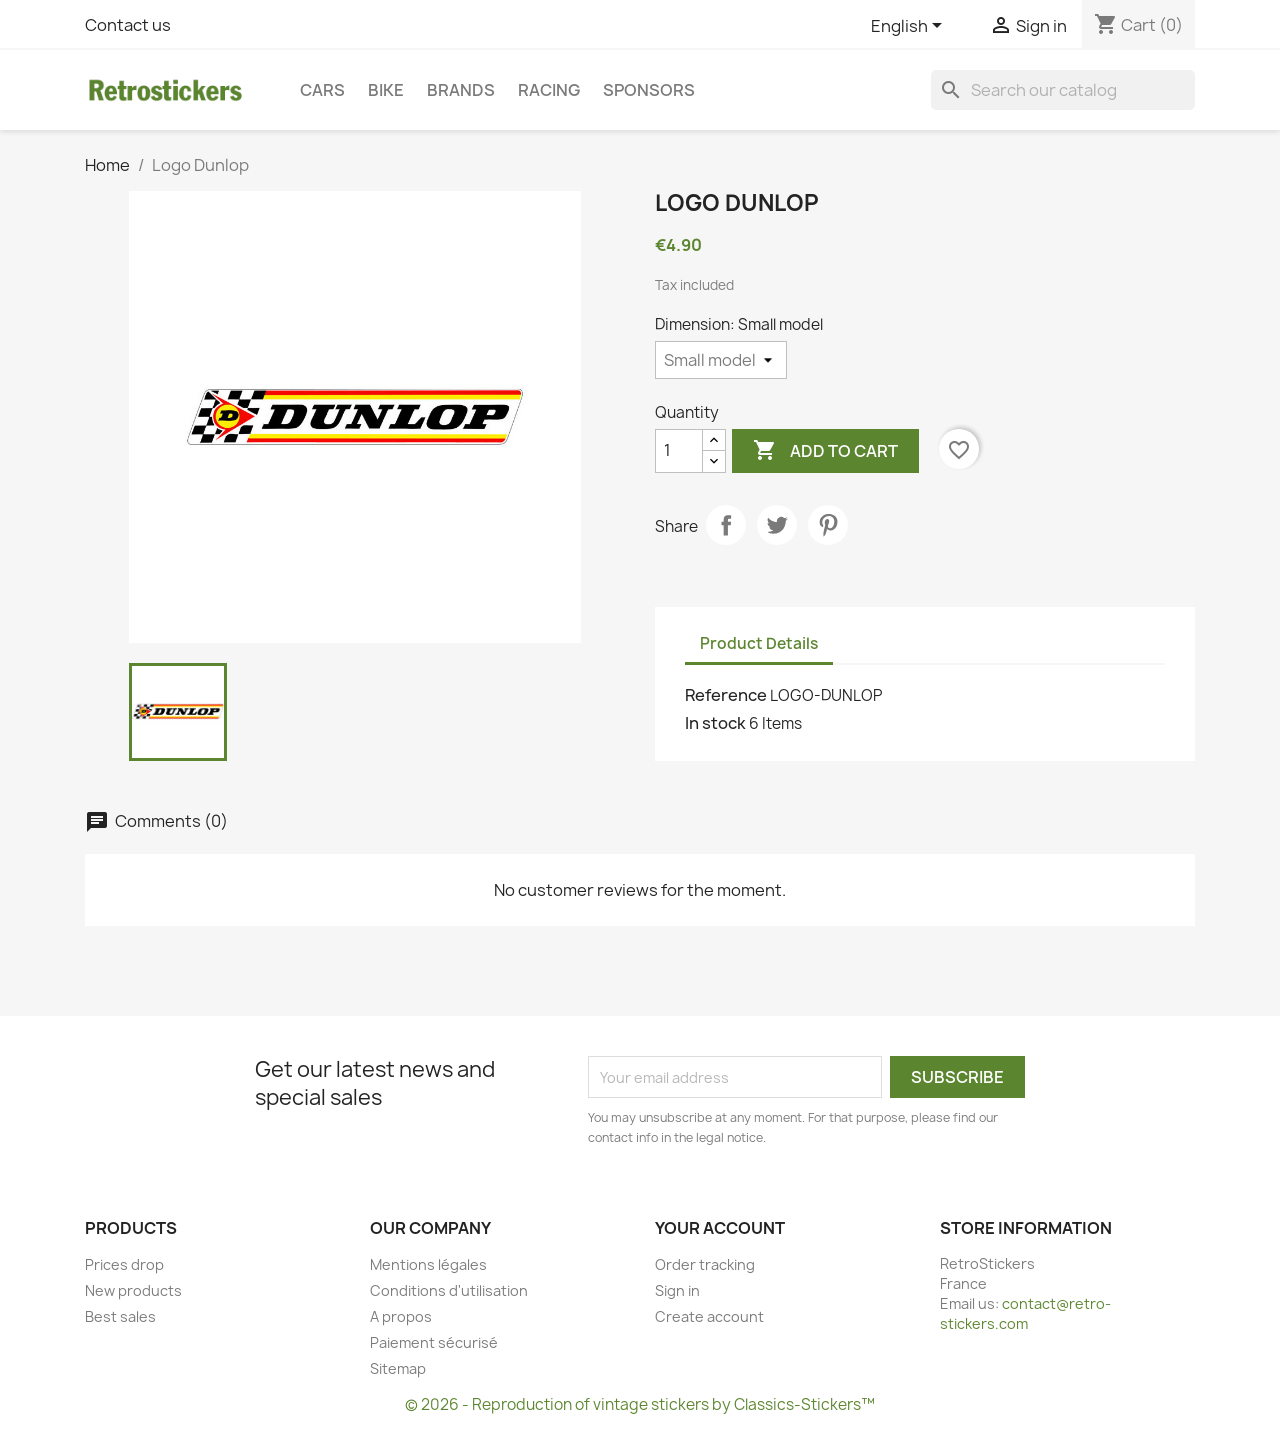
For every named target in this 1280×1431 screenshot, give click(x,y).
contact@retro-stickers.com (1025, 1313)
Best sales (120, 1316)
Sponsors (649, 90)
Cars (322, 90)
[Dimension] (721, 360)
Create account (709, 1316)
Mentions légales (428, 1264)
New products (133, 1290)
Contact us (128, 25)
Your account (720, 1228)
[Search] (1063, 90)
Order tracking (705, 1264)
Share (726, 525)
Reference (726, 695)
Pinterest (828, 525)
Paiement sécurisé (434, 1342)
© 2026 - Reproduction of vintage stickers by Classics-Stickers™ (640, 1404)
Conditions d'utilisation (449, 1290)
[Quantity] (679, 451)
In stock (715, 723)
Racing (549, 90)
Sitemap (398, 1368)
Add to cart (825, 451)
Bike (386, 90)
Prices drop (124, 1264)
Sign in (677, 1290)
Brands (461, 90)
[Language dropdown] (910, 27)
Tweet (777, 525)
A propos (401, 1316)
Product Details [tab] (759, 643)
